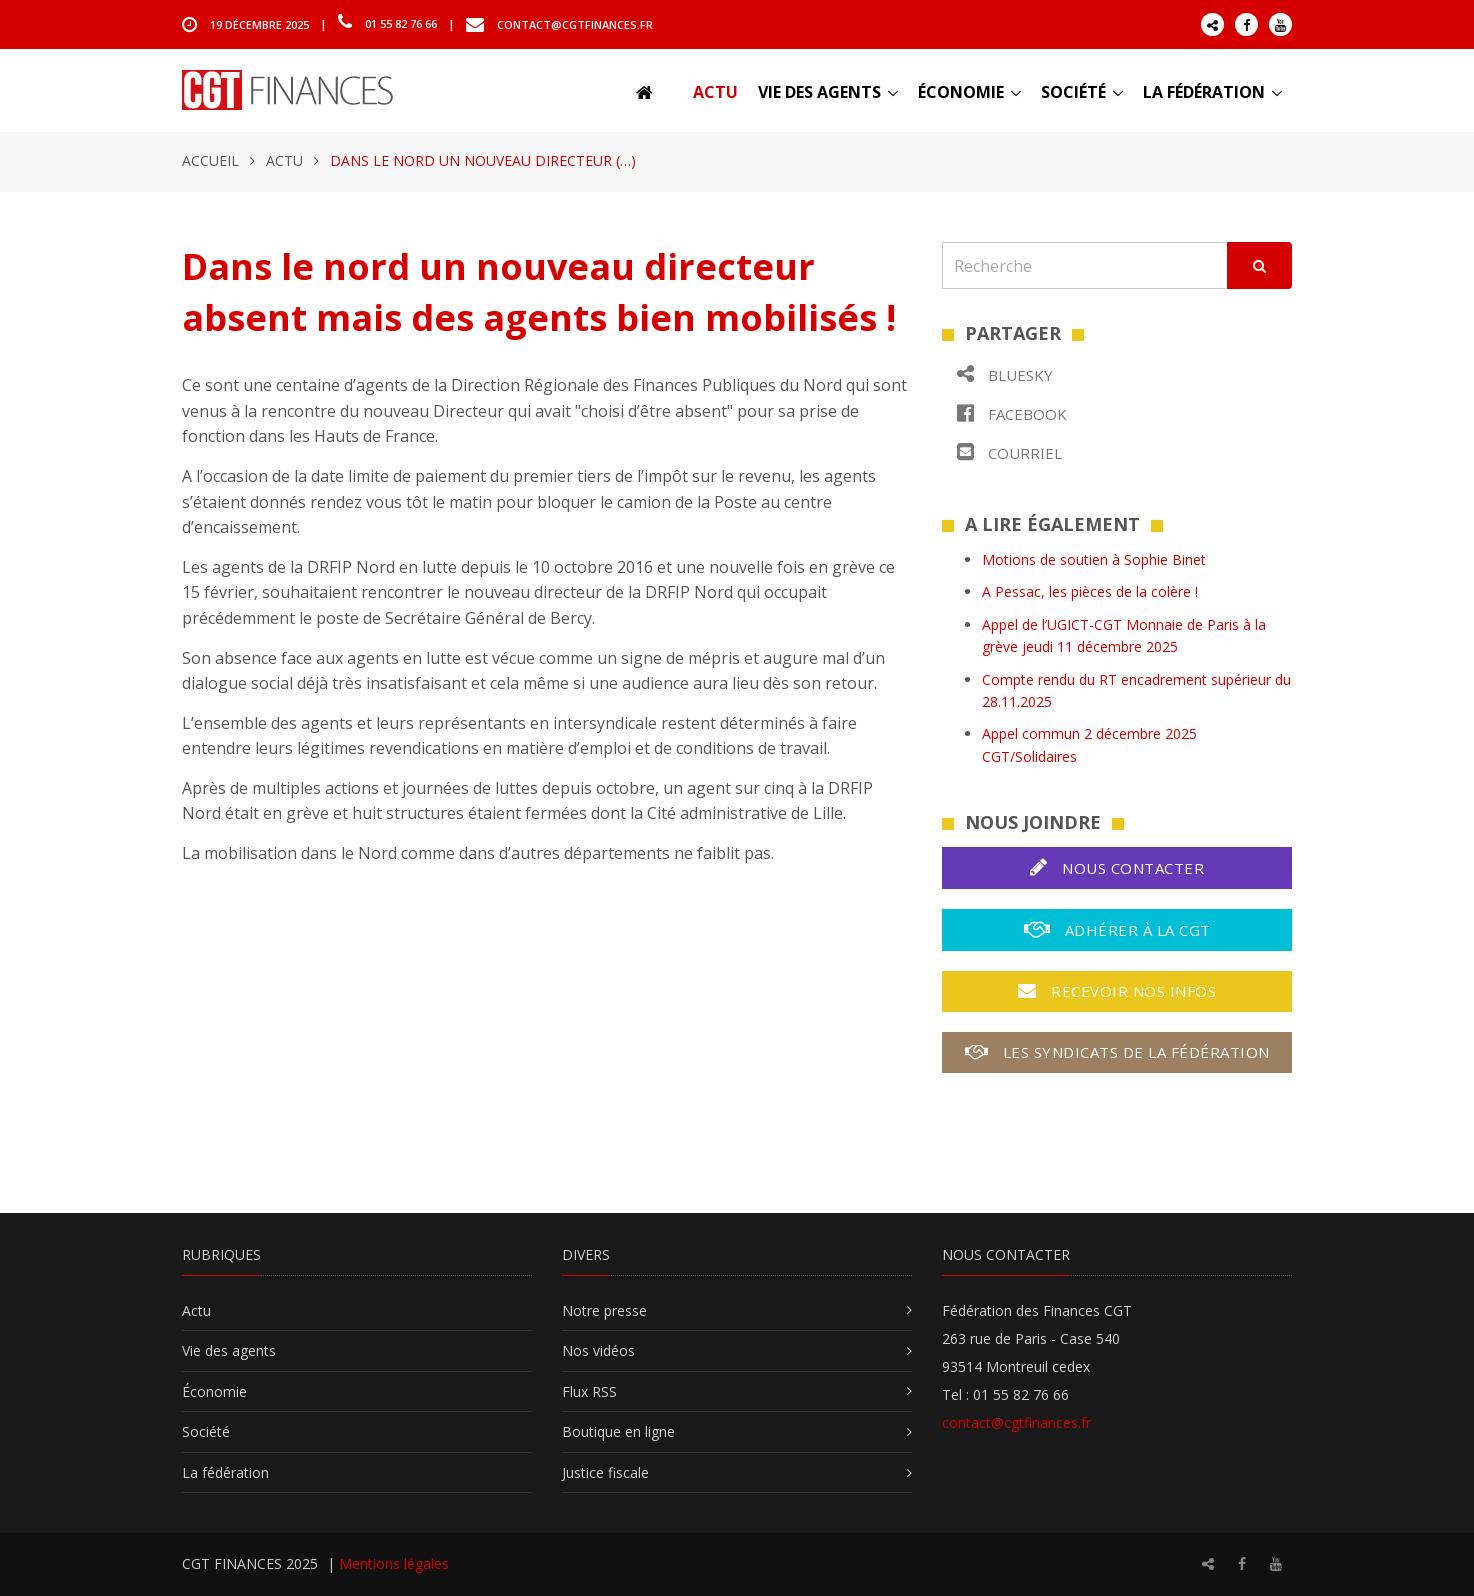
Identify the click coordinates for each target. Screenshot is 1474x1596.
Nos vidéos (598, 1350)
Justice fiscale (605, 1472)
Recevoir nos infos (1117, 991)
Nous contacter (1117, 867)
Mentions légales (394, 1563)
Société (1073, 92)
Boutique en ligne (618, 1431)
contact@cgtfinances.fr (575, 23)
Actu (715, 92)
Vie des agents (819, 92)
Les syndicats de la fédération (1117, 1052)
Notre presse (604, 1310)
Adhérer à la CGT (1117, 929)
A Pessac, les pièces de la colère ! (1090, 591)
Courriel (1009, 452)
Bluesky (1005, 374)
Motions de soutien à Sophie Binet (1094, 559)
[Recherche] (1085, 265)
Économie (961, 92)
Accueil (210, 160)
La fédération (1204, 92)
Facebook (1012, 413)
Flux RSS (589, 1391)
